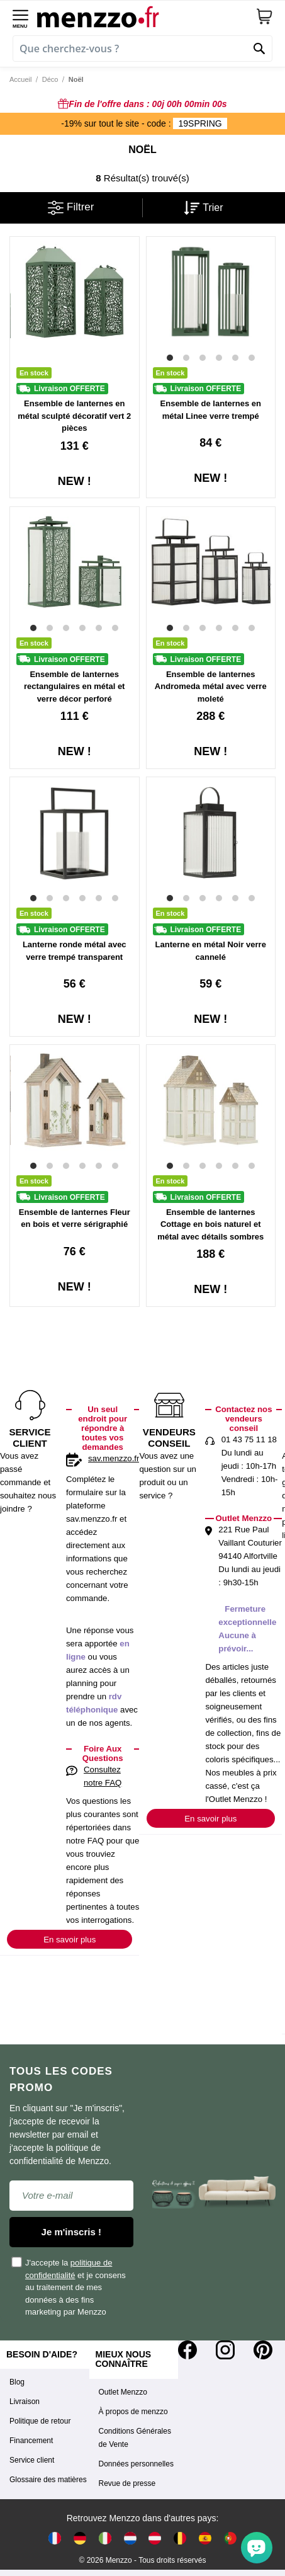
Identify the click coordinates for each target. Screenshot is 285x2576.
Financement (31, 2440)
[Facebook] (187, 2349)
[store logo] (146, 16)
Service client (31, 2460)
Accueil (20, 79)
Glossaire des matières (48, 2479)
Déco (50, 79)
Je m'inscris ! (71, 2231)
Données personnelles (136, 2463)
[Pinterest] (263, 2349)
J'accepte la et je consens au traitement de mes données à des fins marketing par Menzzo (69, 2287)
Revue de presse (127, 2483)
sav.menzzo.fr (113, 1458)
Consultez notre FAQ (102, 1776)
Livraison (24, 2401)
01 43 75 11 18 (249, 1439)
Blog (17, 2382)
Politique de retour (39, 2421)
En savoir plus (69, 1939)
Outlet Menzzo (123, 2392)
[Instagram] (225, 2349)
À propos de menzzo (133, 2411)
